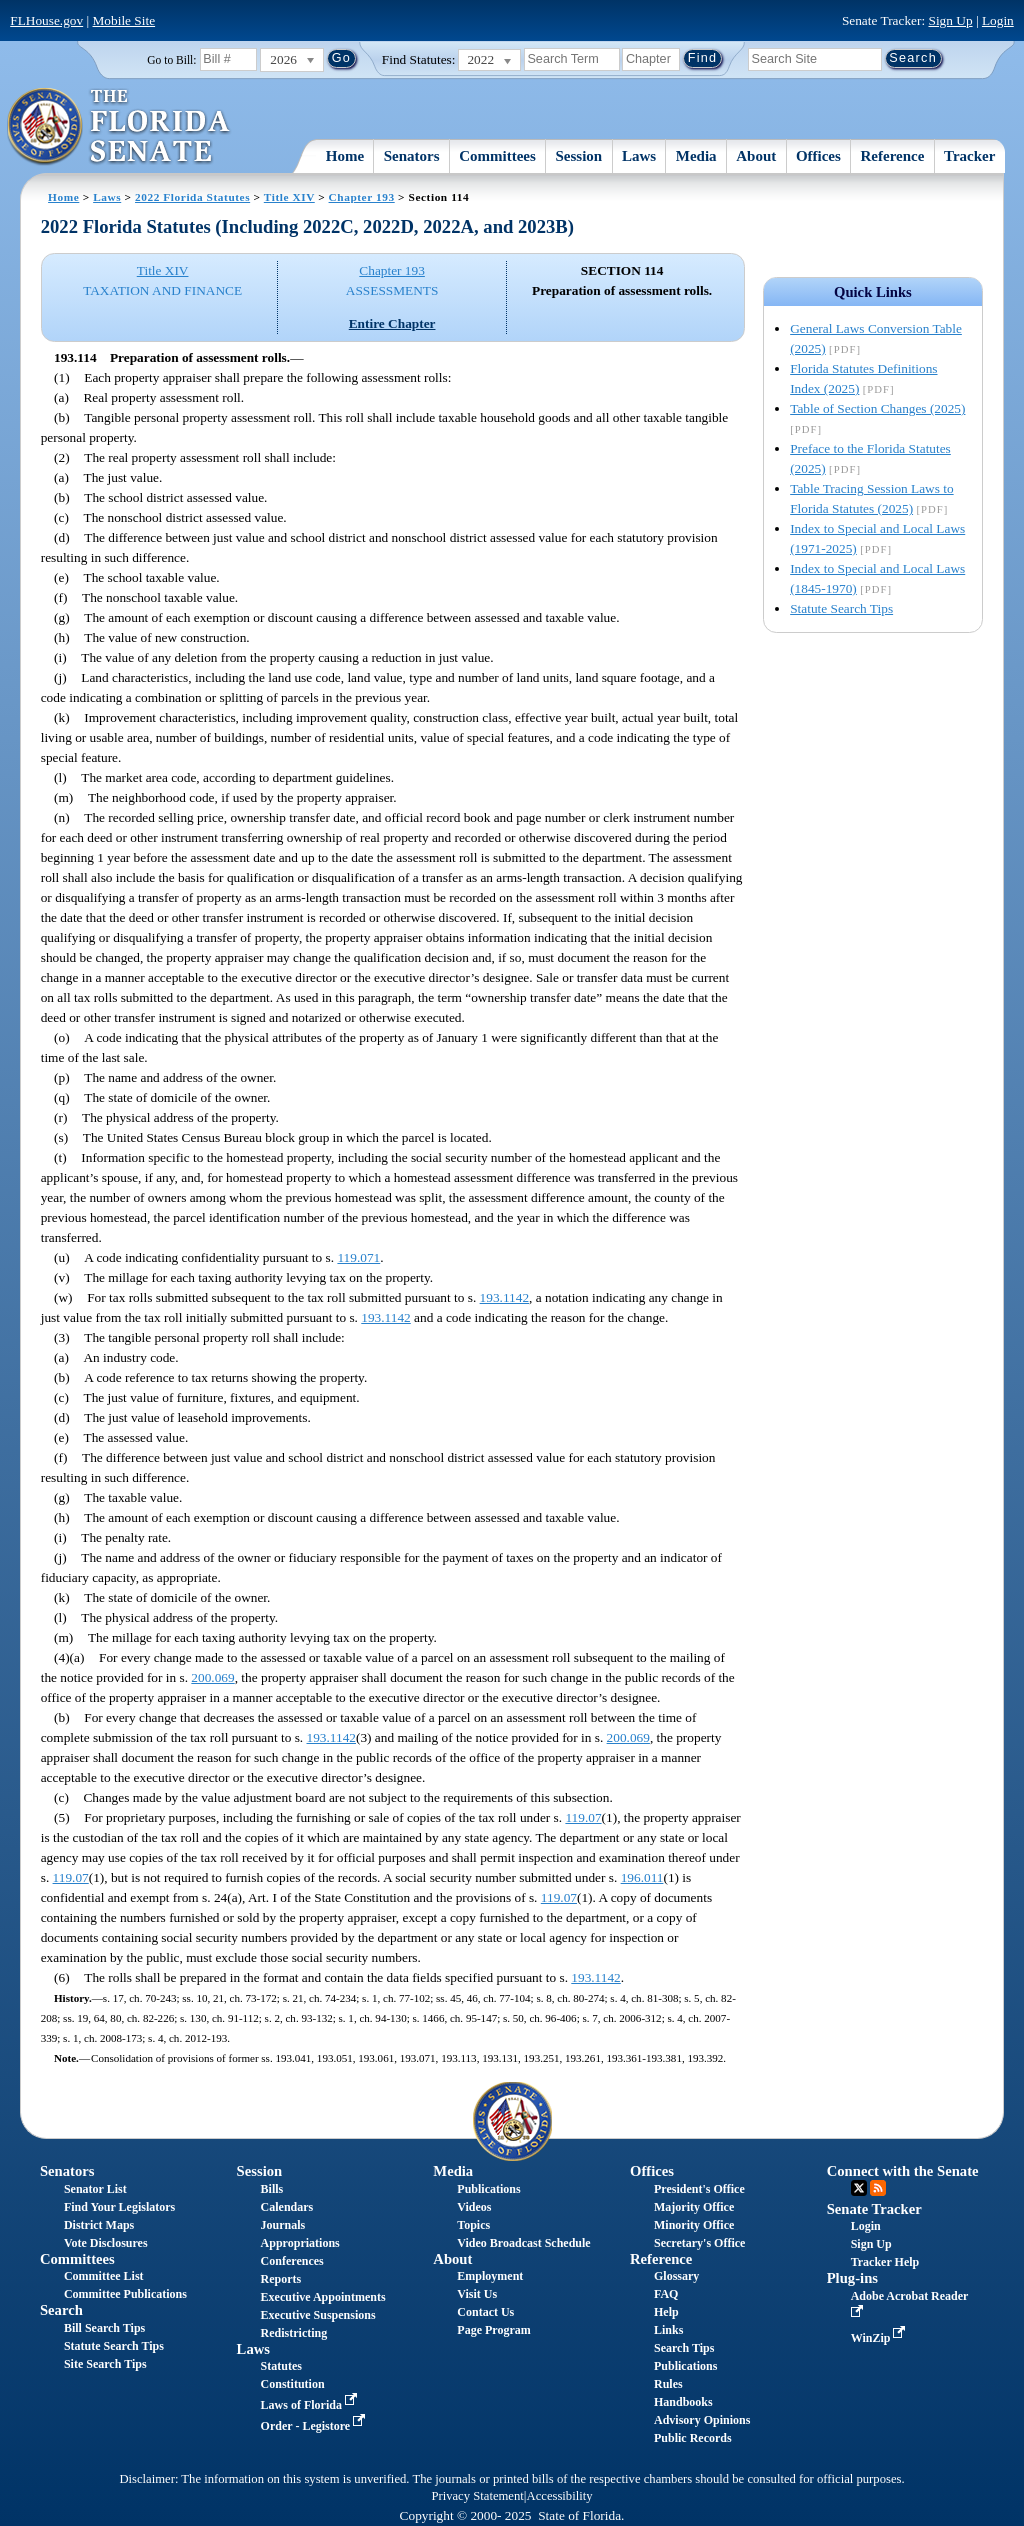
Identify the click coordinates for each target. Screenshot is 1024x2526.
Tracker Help (885, 2262)
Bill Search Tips (104, 2328)
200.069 (212, 1677)
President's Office (699, 2189)
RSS (878, 2188)
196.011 (642, 1877)
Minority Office (694, 2225)
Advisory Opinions (702, 2420)
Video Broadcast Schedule (523, 2243)
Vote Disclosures (106, 2243)
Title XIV (289, 197)
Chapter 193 (362, 197)
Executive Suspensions (318, 2315)
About (756, 156)
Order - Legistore (315, 2426)
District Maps (99, 2225)
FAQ (666, 2294)
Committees (497, 156)
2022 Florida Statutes (192, 197)
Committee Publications (125, 2294)
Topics (473, 2225)
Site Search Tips (105, 2364)
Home (345, 156)
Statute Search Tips (841, 608)
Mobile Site (124, 20)
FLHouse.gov (46, 20)
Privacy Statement (477, 2496)
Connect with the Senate (903, 2171)
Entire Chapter (392, 323)
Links (668, 2330)
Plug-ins (852, 2278)
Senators (412, 156)
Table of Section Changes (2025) (877, 408)
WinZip (880, 2338)
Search (61, 2310)
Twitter (859, 2188)
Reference (893, 156)
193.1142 (505, 1297)
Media (696, 156)
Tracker (969, 156)
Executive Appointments (323, 2297)
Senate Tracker (874, 2209)
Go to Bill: (171, 60)
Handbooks (683, 2402)
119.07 (583, 1817)
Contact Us (485, 2312)
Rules (668, 2384)
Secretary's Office (699, 2243)
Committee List (104, 2276)
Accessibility (560, 2496)
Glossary (676, 2276)
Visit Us (477, 2294)
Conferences (292, 2261)
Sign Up (951, 20)
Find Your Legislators (119, 2207)
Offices (818, 156)
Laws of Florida (311, 2405)
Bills (272, 2189)
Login (998, 20)
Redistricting (294, 2333)
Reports (281, 2279)
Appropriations (300, 2243)
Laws (639, 156)
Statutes (281, 2366)
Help (666, 2312)
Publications (488, 2189)
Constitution (293, 2384)
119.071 (358, 1257)
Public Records (693, 2438)
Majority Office (694, 2207)
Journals (283, 2225)
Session (579, 156)
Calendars (287, 2207)
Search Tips (684, 2348)
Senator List (95, 2189)
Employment (490, 2276)
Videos (474, 2207)
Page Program (493, 2330)
